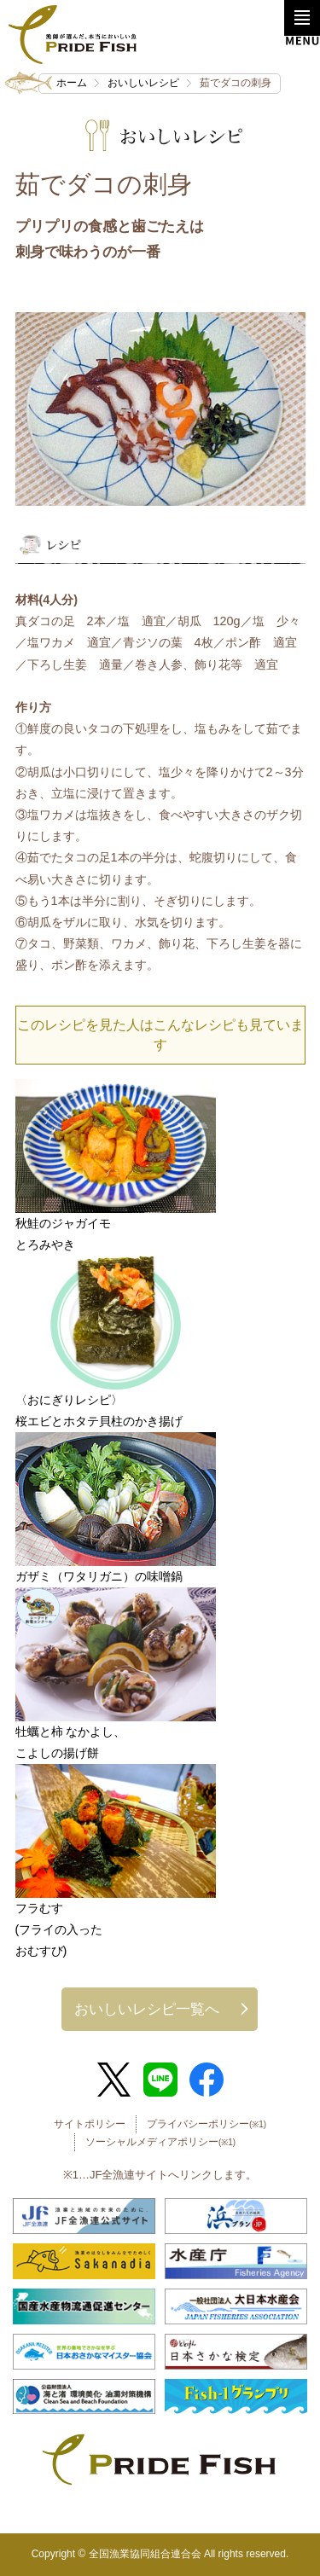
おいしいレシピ (143, 83)
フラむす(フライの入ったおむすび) (59, 1929)
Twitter (113, 2080)
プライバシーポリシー (206, 2124)
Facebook (206, 2080)
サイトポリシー (89, 2124)
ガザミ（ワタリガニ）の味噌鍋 (99, 1576)
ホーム (71, 83)
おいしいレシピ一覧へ (146, 2008)
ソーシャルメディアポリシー (160, 2142)
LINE (160, 2080)
